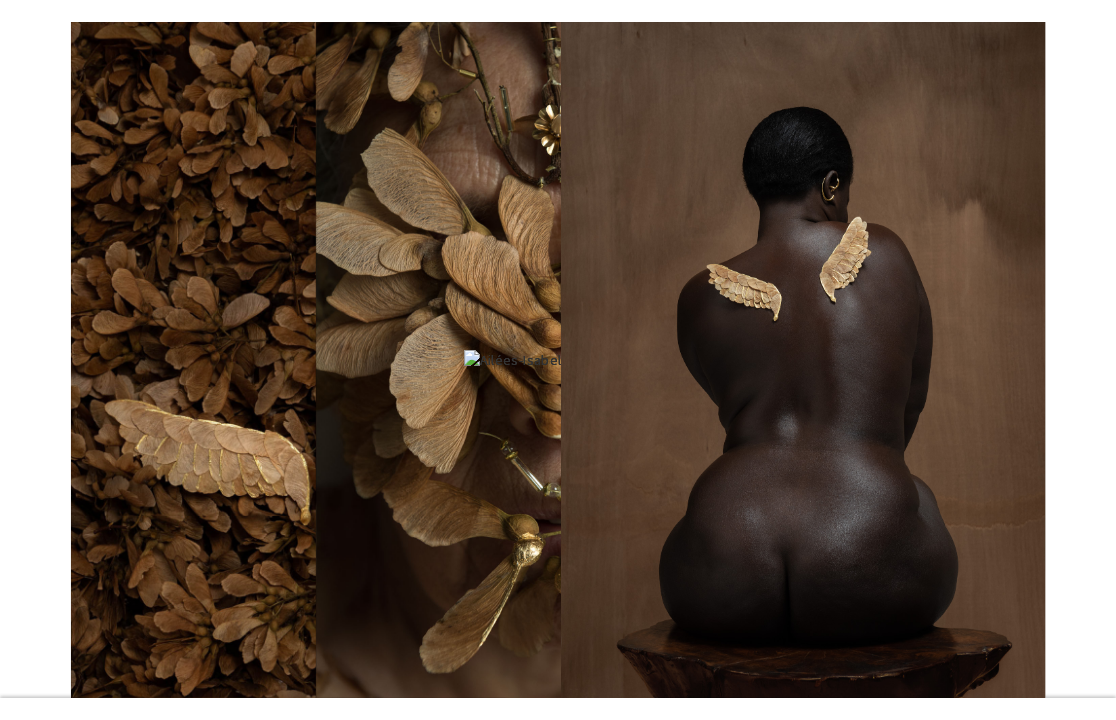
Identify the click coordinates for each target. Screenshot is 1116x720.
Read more (558, 709)
